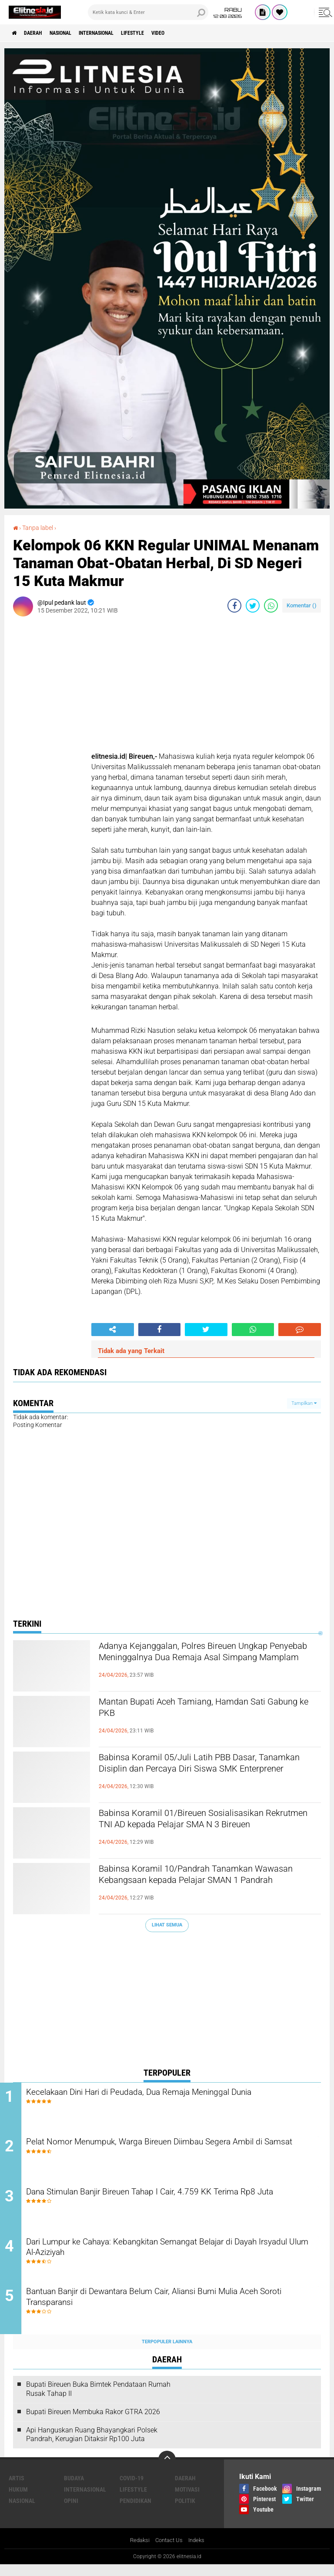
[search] (148, 12)
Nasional (73, 33)
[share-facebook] (234, 605)
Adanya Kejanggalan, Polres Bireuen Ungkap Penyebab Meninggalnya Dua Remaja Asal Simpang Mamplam (206, 1661)
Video (193, 33)
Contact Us (169, 2551)
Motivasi (187, 2500)
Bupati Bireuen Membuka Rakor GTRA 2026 (93, 2423)
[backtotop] (167, 2470)
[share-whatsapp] (271, 605)
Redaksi (137, 2551)
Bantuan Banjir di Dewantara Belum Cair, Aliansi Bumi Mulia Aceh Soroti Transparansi (166, 2309)
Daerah (39, 33)
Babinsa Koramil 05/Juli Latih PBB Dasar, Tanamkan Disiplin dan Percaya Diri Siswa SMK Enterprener (201, 1773)
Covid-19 (132, 2489)
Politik (185, 2511)
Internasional (117, 33)
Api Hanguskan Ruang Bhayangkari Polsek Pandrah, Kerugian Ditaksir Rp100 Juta (91, 2445)
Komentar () (302, 605)
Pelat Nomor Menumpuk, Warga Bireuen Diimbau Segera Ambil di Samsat (173, 2151)
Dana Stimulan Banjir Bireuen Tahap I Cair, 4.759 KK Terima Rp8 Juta (174, 2204)
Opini (71, 2511)
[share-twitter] (253, 605)
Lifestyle (162, 33)
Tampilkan (304, 1403)
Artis (16, 2489)
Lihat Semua (167, 1924)
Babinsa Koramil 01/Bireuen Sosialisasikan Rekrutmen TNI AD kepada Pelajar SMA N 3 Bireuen (204, 1828)
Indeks (198, 2551)
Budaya (74, 2489)
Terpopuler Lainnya (167, 2352)
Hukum (18, 2500)
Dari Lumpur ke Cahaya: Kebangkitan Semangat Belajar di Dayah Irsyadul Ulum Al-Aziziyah (162, 2256)
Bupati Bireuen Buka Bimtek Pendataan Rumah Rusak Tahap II (98, 2400)
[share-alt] (112, 1329)
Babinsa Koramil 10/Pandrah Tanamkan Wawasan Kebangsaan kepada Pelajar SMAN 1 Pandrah (209, 1884)
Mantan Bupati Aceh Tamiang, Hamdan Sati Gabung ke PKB (205, 1710)
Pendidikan (135, 2511)
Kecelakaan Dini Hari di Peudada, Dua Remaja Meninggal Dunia (173, 2092)
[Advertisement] (167, 2001)
